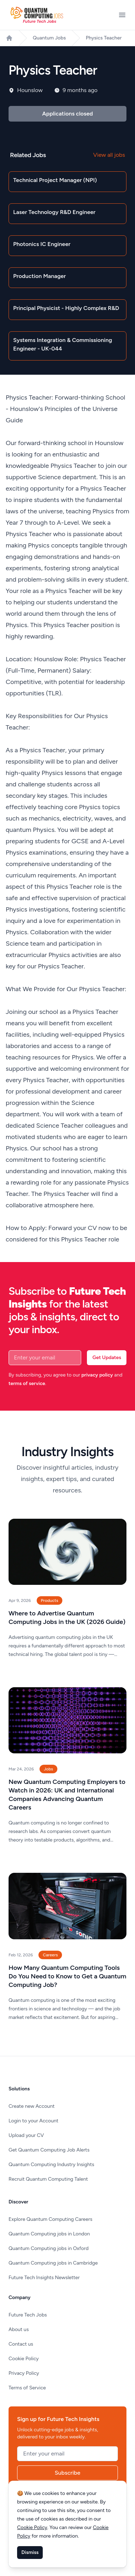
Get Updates (106, 1357)
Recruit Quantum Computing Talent (48, 2179)
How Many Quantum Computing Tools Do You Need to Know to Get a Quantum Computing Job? (67, 1976)
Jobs (48, 1769)
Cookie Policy (24, 2359)
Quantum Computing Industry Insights (51, 2164)
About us (19, 2329)
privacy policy (97, 1375)
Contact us (21, 2344)
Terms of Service (27, 2388)
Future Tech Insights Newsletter (44, 2278)
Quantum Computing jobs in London (49, 2234)
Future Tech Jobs (28, 2315)
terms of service (27, 1383)
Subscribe (68, 2472)
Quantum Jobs (49, 38)
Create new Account (31, 2106)
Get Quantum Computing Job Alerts (49, 2150)
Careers (50, 1954)
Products (49, 1600)
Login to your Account (33, 2121)
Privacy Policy (24, 2373)
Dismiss (29, 2552)
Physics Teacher (104, 38)
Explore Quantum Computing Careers (50, 2219)
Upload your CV (26, 2135)
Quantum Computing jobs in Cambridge (53, 2263)
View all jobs (109, 154)
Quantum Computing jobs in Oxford (49, 2248)
